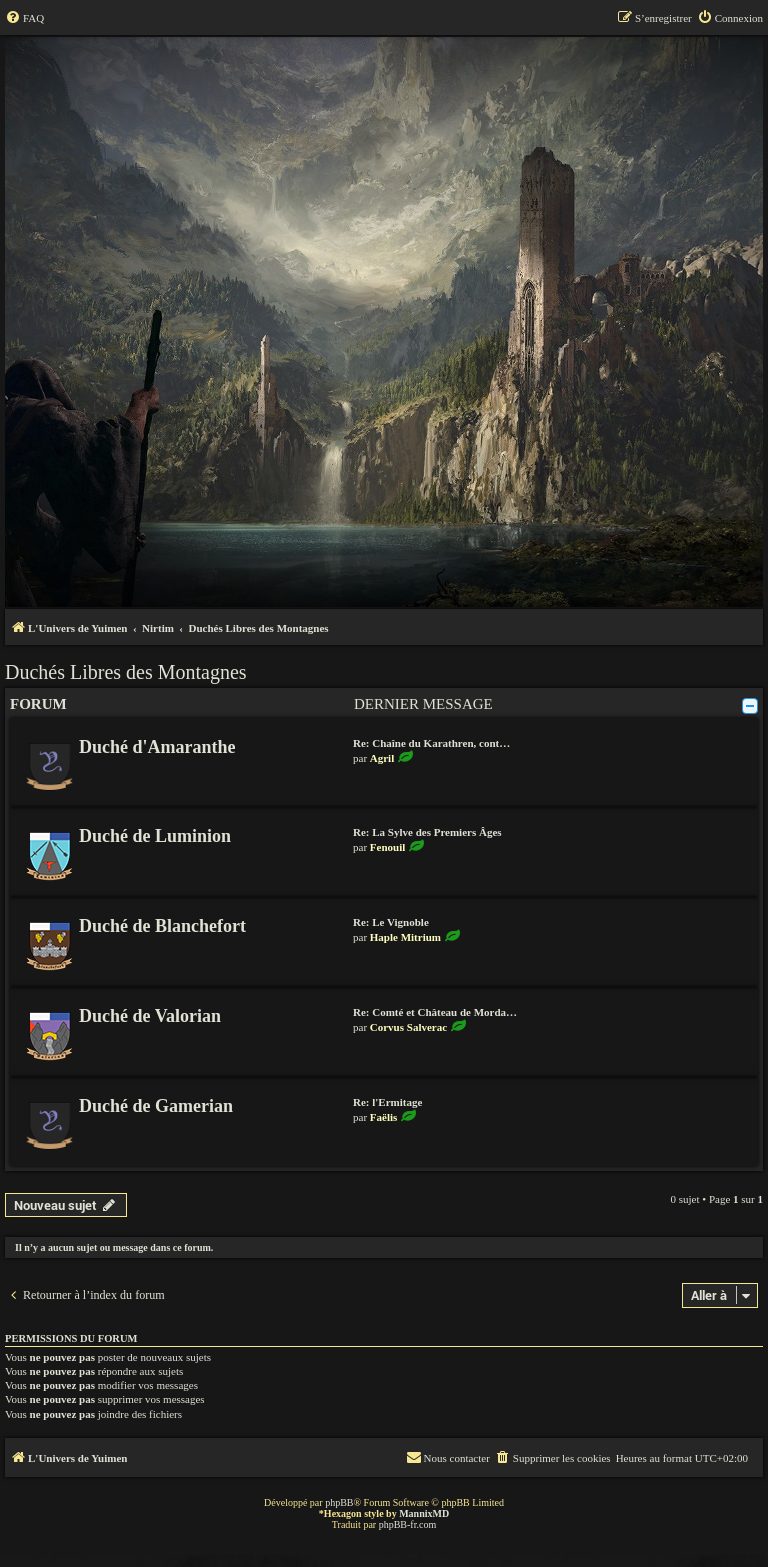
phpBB (339, 1502)
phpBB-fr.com (408, 1524)
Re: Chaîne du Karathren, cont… (431, 743)
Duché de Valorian (150, 1016)
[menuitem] (24, 18)
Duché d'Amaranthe (157, 747)
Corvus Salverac (408, 1027)
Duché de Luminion (155, 836)
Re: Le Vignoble (391, 922)
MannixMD (424, 1513)
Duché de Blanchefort (162, 926)
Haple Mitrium (405, 937)
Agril (382, 758)
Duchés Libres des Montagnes (126, 672)
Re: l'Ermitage (387, 1102)
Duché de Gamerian (156, 1106)
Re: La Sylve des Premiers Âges (427, 832)
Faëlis (384, 1117)
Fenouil (387, 847)
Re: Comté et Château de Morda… (435, 1012)
